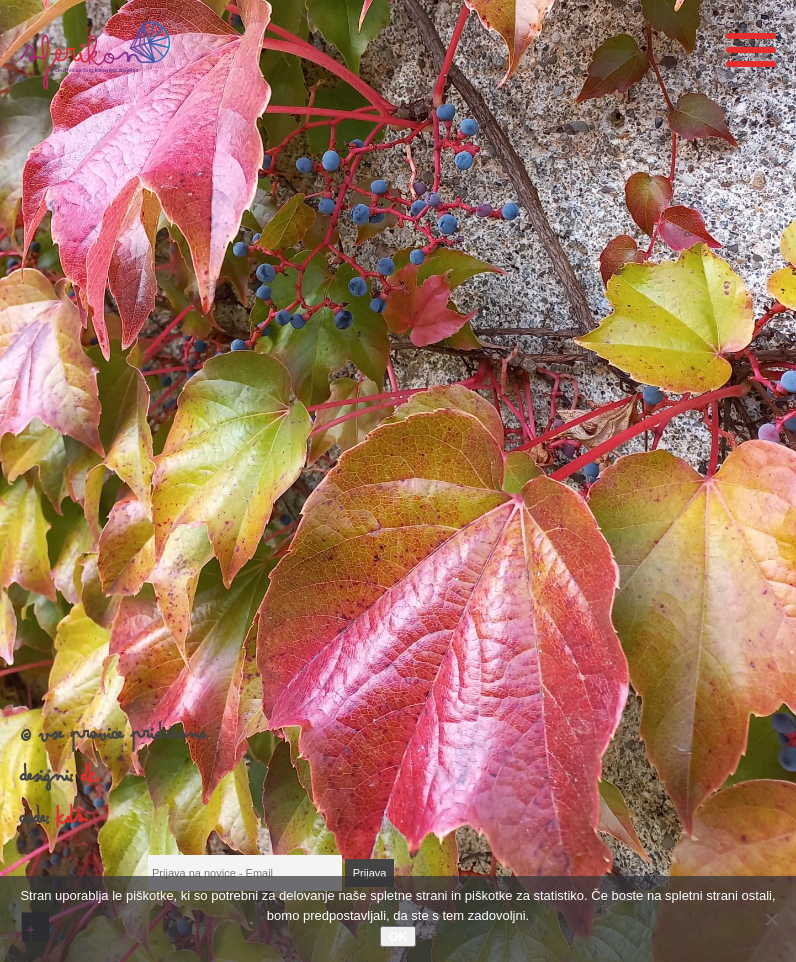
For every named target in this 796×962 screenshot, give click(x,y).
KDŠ (71, 823)
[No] (771, 919)
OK (398, 936)
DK (89, 781)
